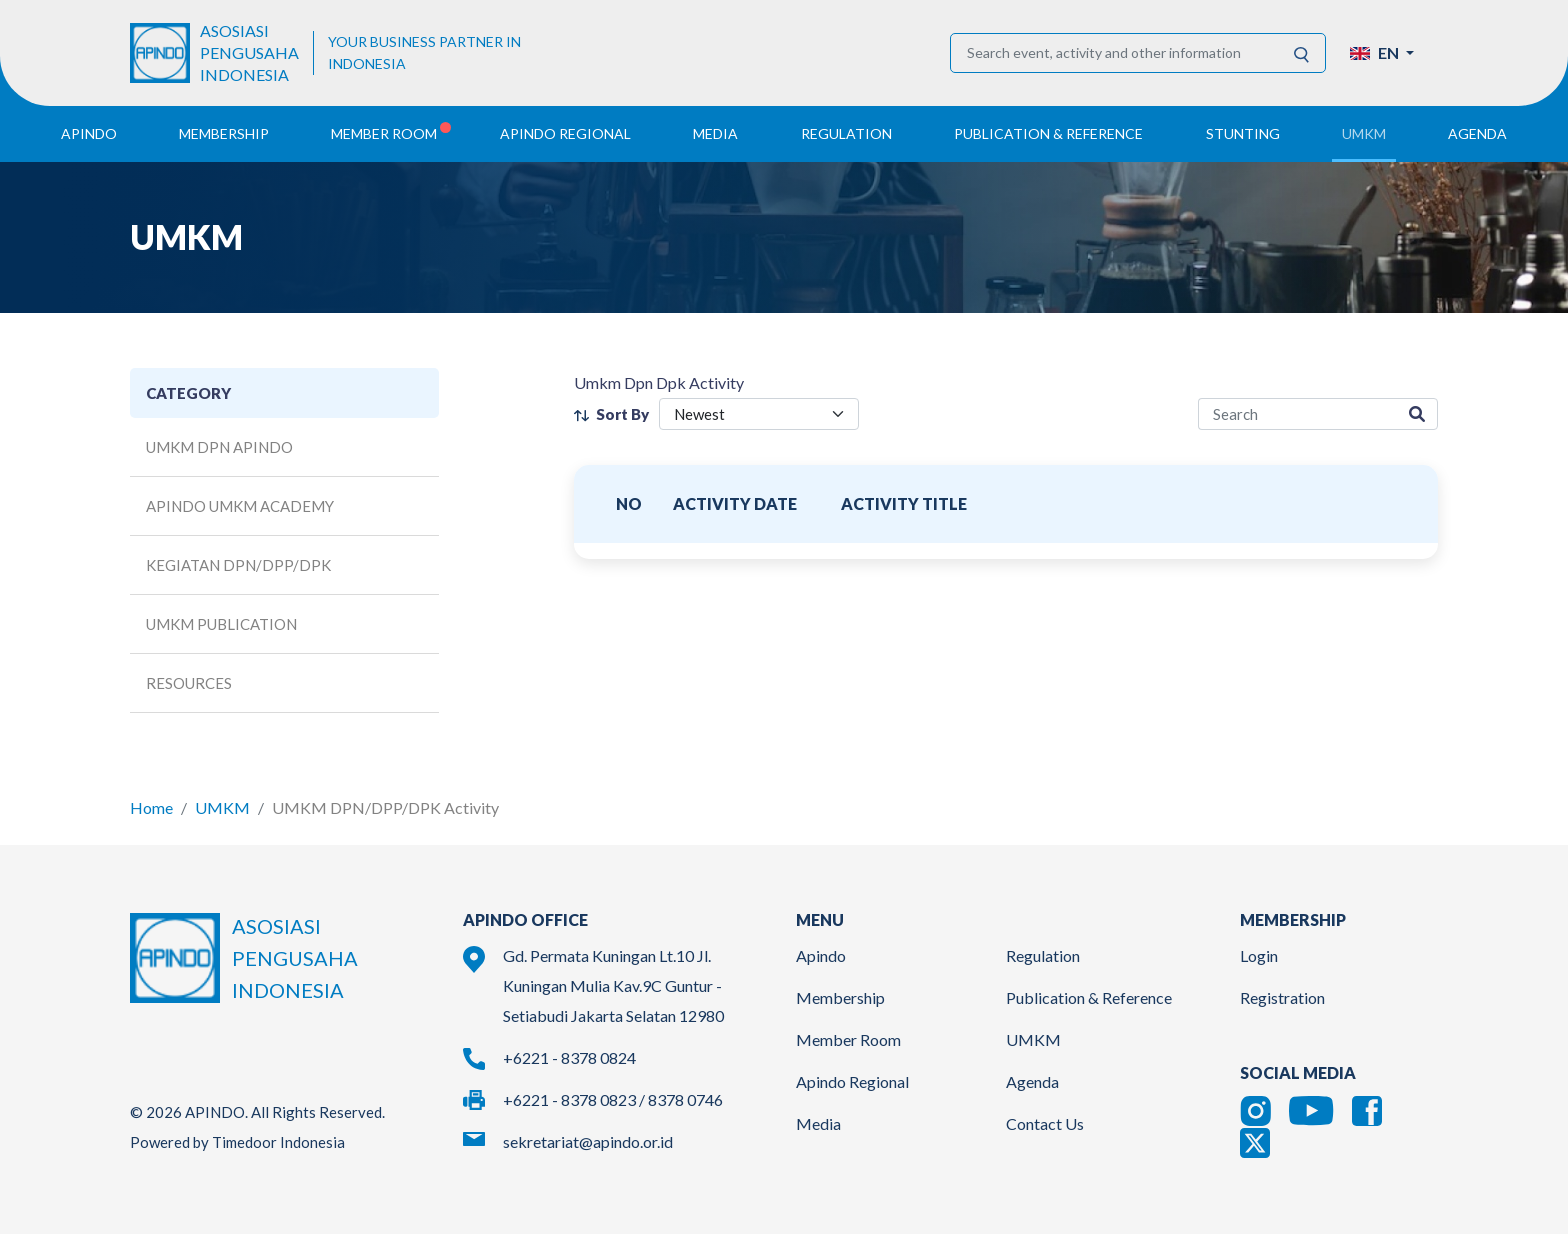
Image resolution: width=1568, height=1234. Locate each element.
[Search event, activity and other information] (1115, 53)
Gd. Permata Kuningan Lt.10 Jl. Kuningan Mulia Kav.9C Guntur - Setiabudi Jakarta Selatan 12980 (613, 985)
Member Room (848, 1039)
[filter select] (759, 414)
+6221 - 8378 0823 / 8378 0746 (613, 1099)
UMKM (222, 807)
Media (818, 1123)
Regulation (1043, 955)
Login (1259, 955)
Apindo (821, 955)
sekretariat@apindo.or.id (588, 1141)
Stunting (1243, 133)
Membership (840, 997)
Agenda (1477, 133)
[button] (1382, 53)
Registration (1282, 997)
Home (151, 807)
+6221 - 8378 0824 (569, 1057)
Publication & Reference (1089, 997)
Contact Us (1045, 1123)
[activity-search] (1297, 414)
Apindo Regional (852, 1081)
